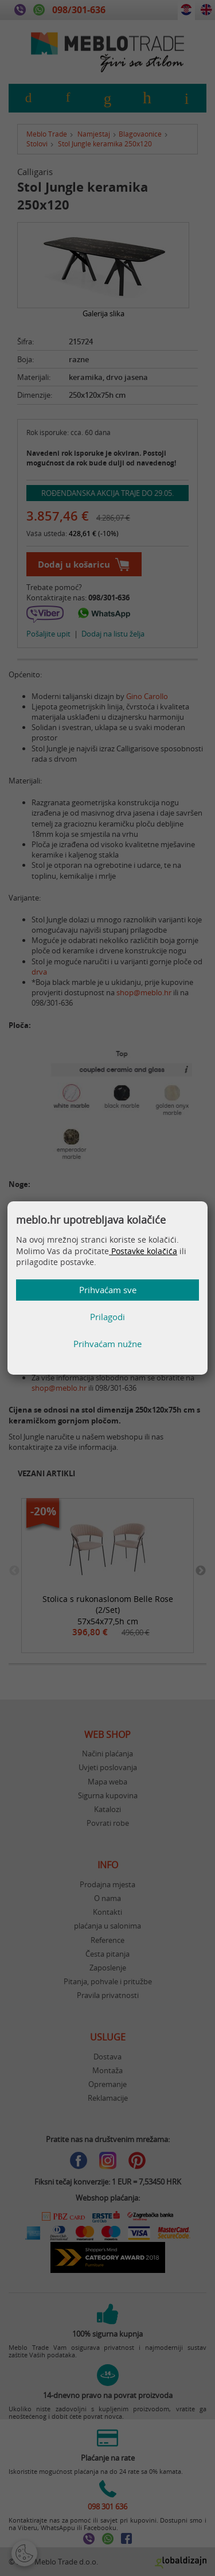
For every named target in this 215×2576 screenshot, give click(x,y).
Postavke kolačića (143, 1251)
